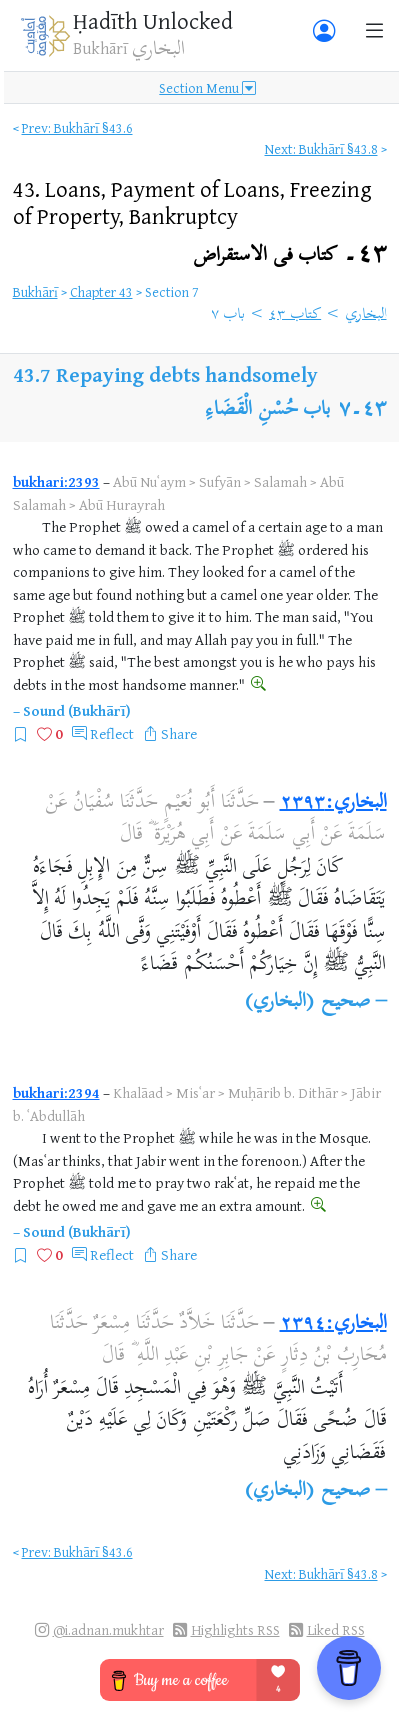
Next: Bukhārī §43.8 (321, 148)
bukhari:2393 (56, 481)
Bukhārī (35, 291)
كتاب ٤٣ (295, 315)
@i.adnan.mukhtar (108, 1629)
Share (179, 733)
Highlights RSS (235, 1629)
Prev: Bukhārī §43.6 (77, 127)
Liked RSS (336, 1629)
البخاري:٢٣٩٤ (333, 1324)
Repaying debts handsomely (187, 374)
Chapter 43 (101, 291)
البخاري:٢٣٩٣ (333, 803)
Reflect (112, 733)
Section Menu (207, 87)
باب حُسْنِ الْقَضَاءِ (268, 410)
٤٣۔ (290, 255)
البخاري (366, 315)
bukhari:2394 (56, 1092)
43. (192, 202)
